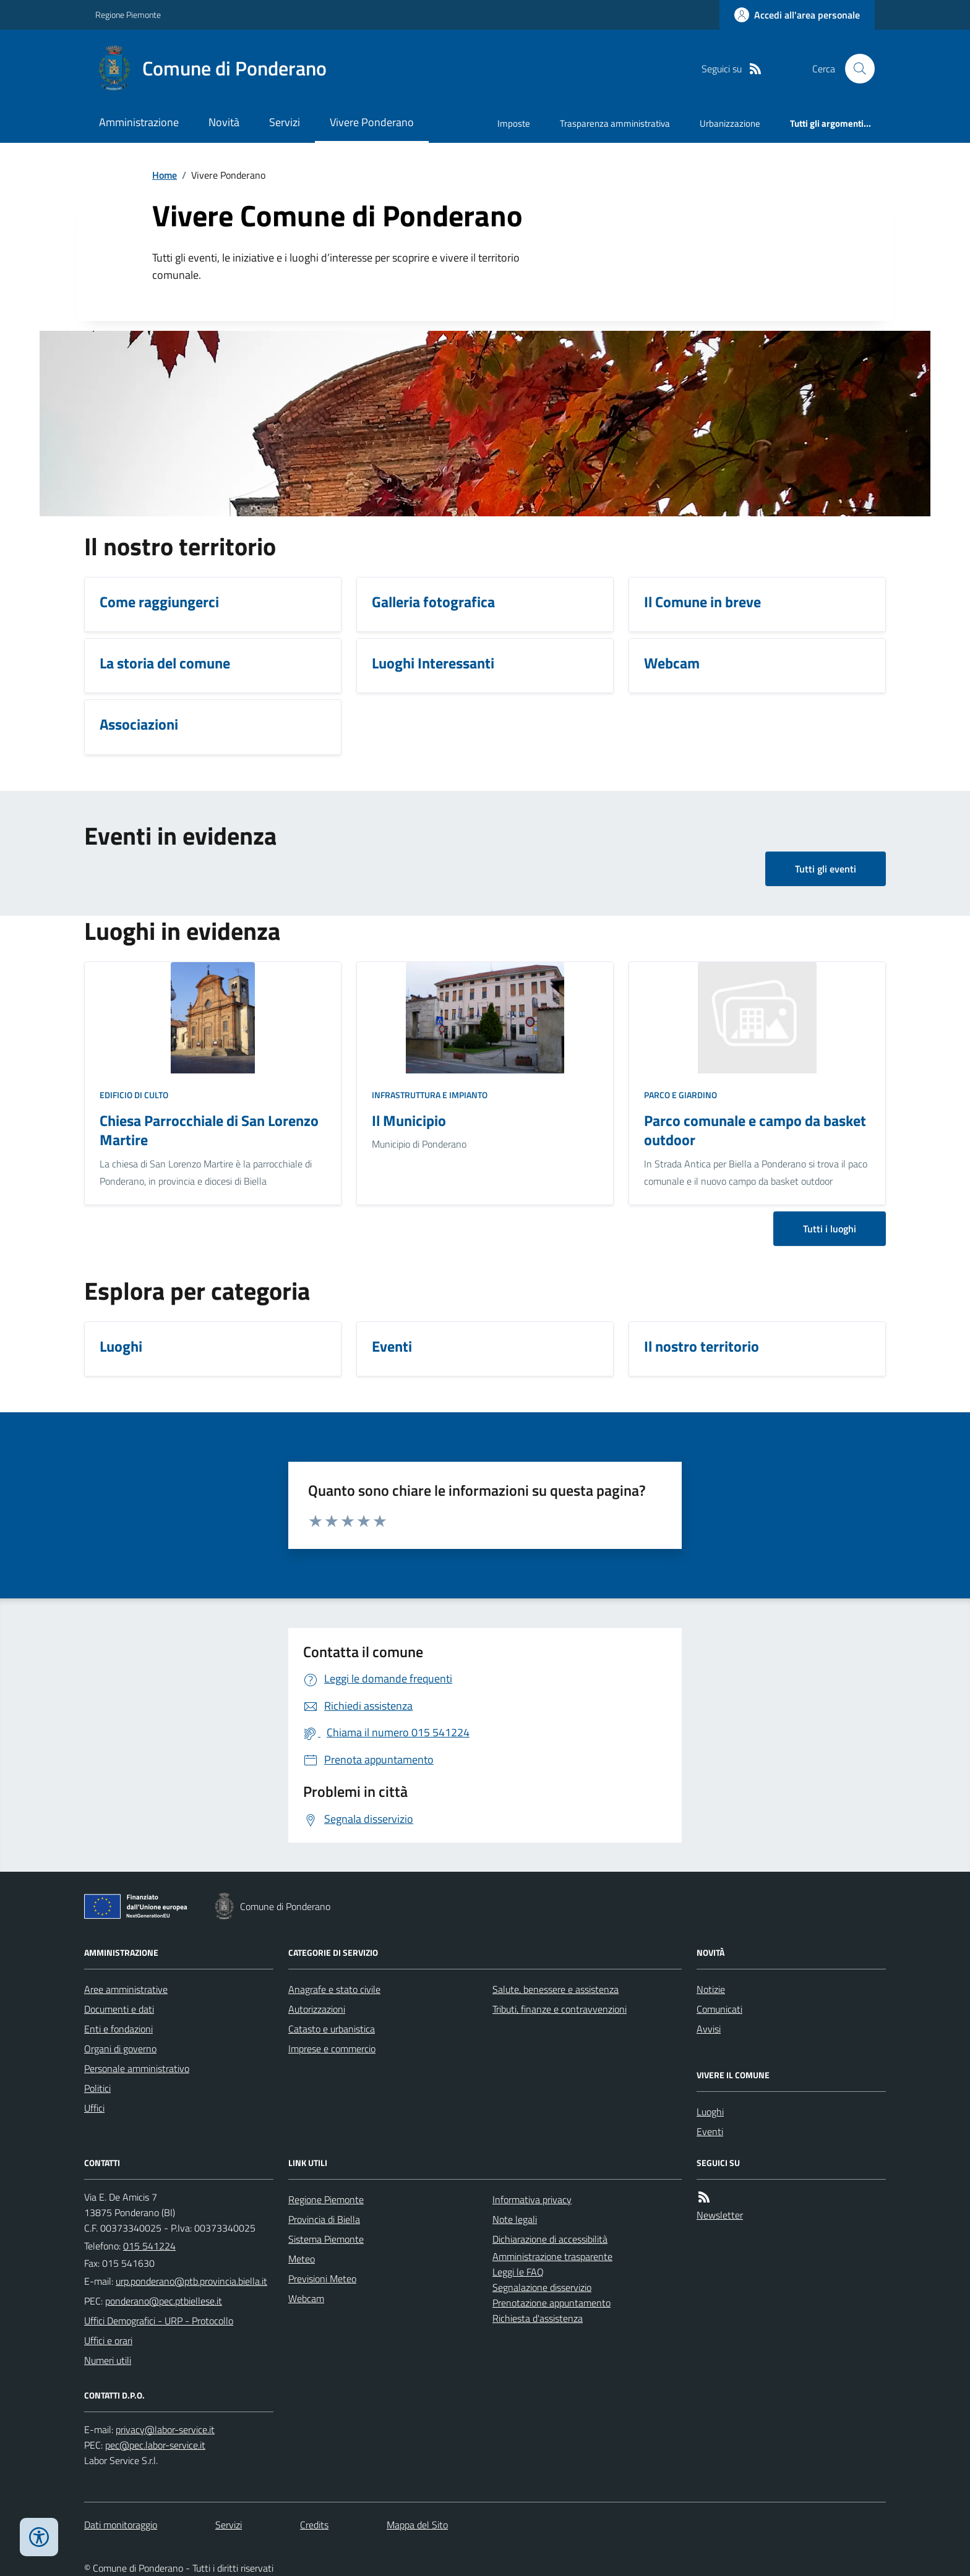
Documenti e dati (119, 2009)
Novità (223, 122)
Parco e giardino (680, 1094)
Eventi (710, 2131)
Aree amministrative (126, 1989)
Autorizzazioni (316, 2009)
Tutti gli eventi (825, 868)
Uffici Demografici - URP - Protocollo (158, 2320)
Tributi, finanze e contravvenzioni (559, 2009)
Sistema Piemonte (326, 2239)
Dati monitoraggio (120, 2524)
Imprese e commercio (332, 2048)
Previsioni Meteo (322, 2278)
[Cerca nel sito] (855, 68)
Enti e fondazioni (118, 2028)
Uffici (94, 2107)
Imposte (513, 123)
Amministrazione (139, 122)
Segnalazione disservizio (541, 2287)
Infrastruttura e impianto (429, 1094)
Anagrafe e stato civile (334, 1989)
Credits (314, 2524)
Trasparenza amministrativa (615, 123)
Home (164, 175)
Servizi (284, 122)
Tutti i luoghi (829, 1228)
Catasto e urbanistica (331, 2028)
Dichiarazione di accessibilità (549, 2239)
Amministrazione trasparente (552, 2256)
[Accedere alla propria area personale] (797, 15)
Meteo (301, 2258)
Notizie (711, 1989)
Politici (97, 2088)
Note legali (514, 2219)
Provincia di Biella (324, 2219)
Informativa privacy (532, 2199)
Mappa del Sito (417, 2524)
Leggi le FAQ (518, 2271)
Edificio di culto (134, 1094)
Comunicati (719, 2009)
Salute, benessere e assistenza (555, 1989)
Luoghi (710, 2111)
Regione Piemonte (128, 14)
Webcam (306, 2298)
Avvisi (709, 2028)
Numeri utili (107, 2360)
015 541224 (149, 2245)
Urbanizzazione (730, 123)
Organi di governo (120, 2048)
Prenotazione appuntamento (551, 2302)
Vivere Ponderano (372, 122)
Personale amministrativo (136, 2068)
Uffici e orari (108, 2340)
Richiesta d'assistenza (537, 2318)
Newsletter (720, 2214)
